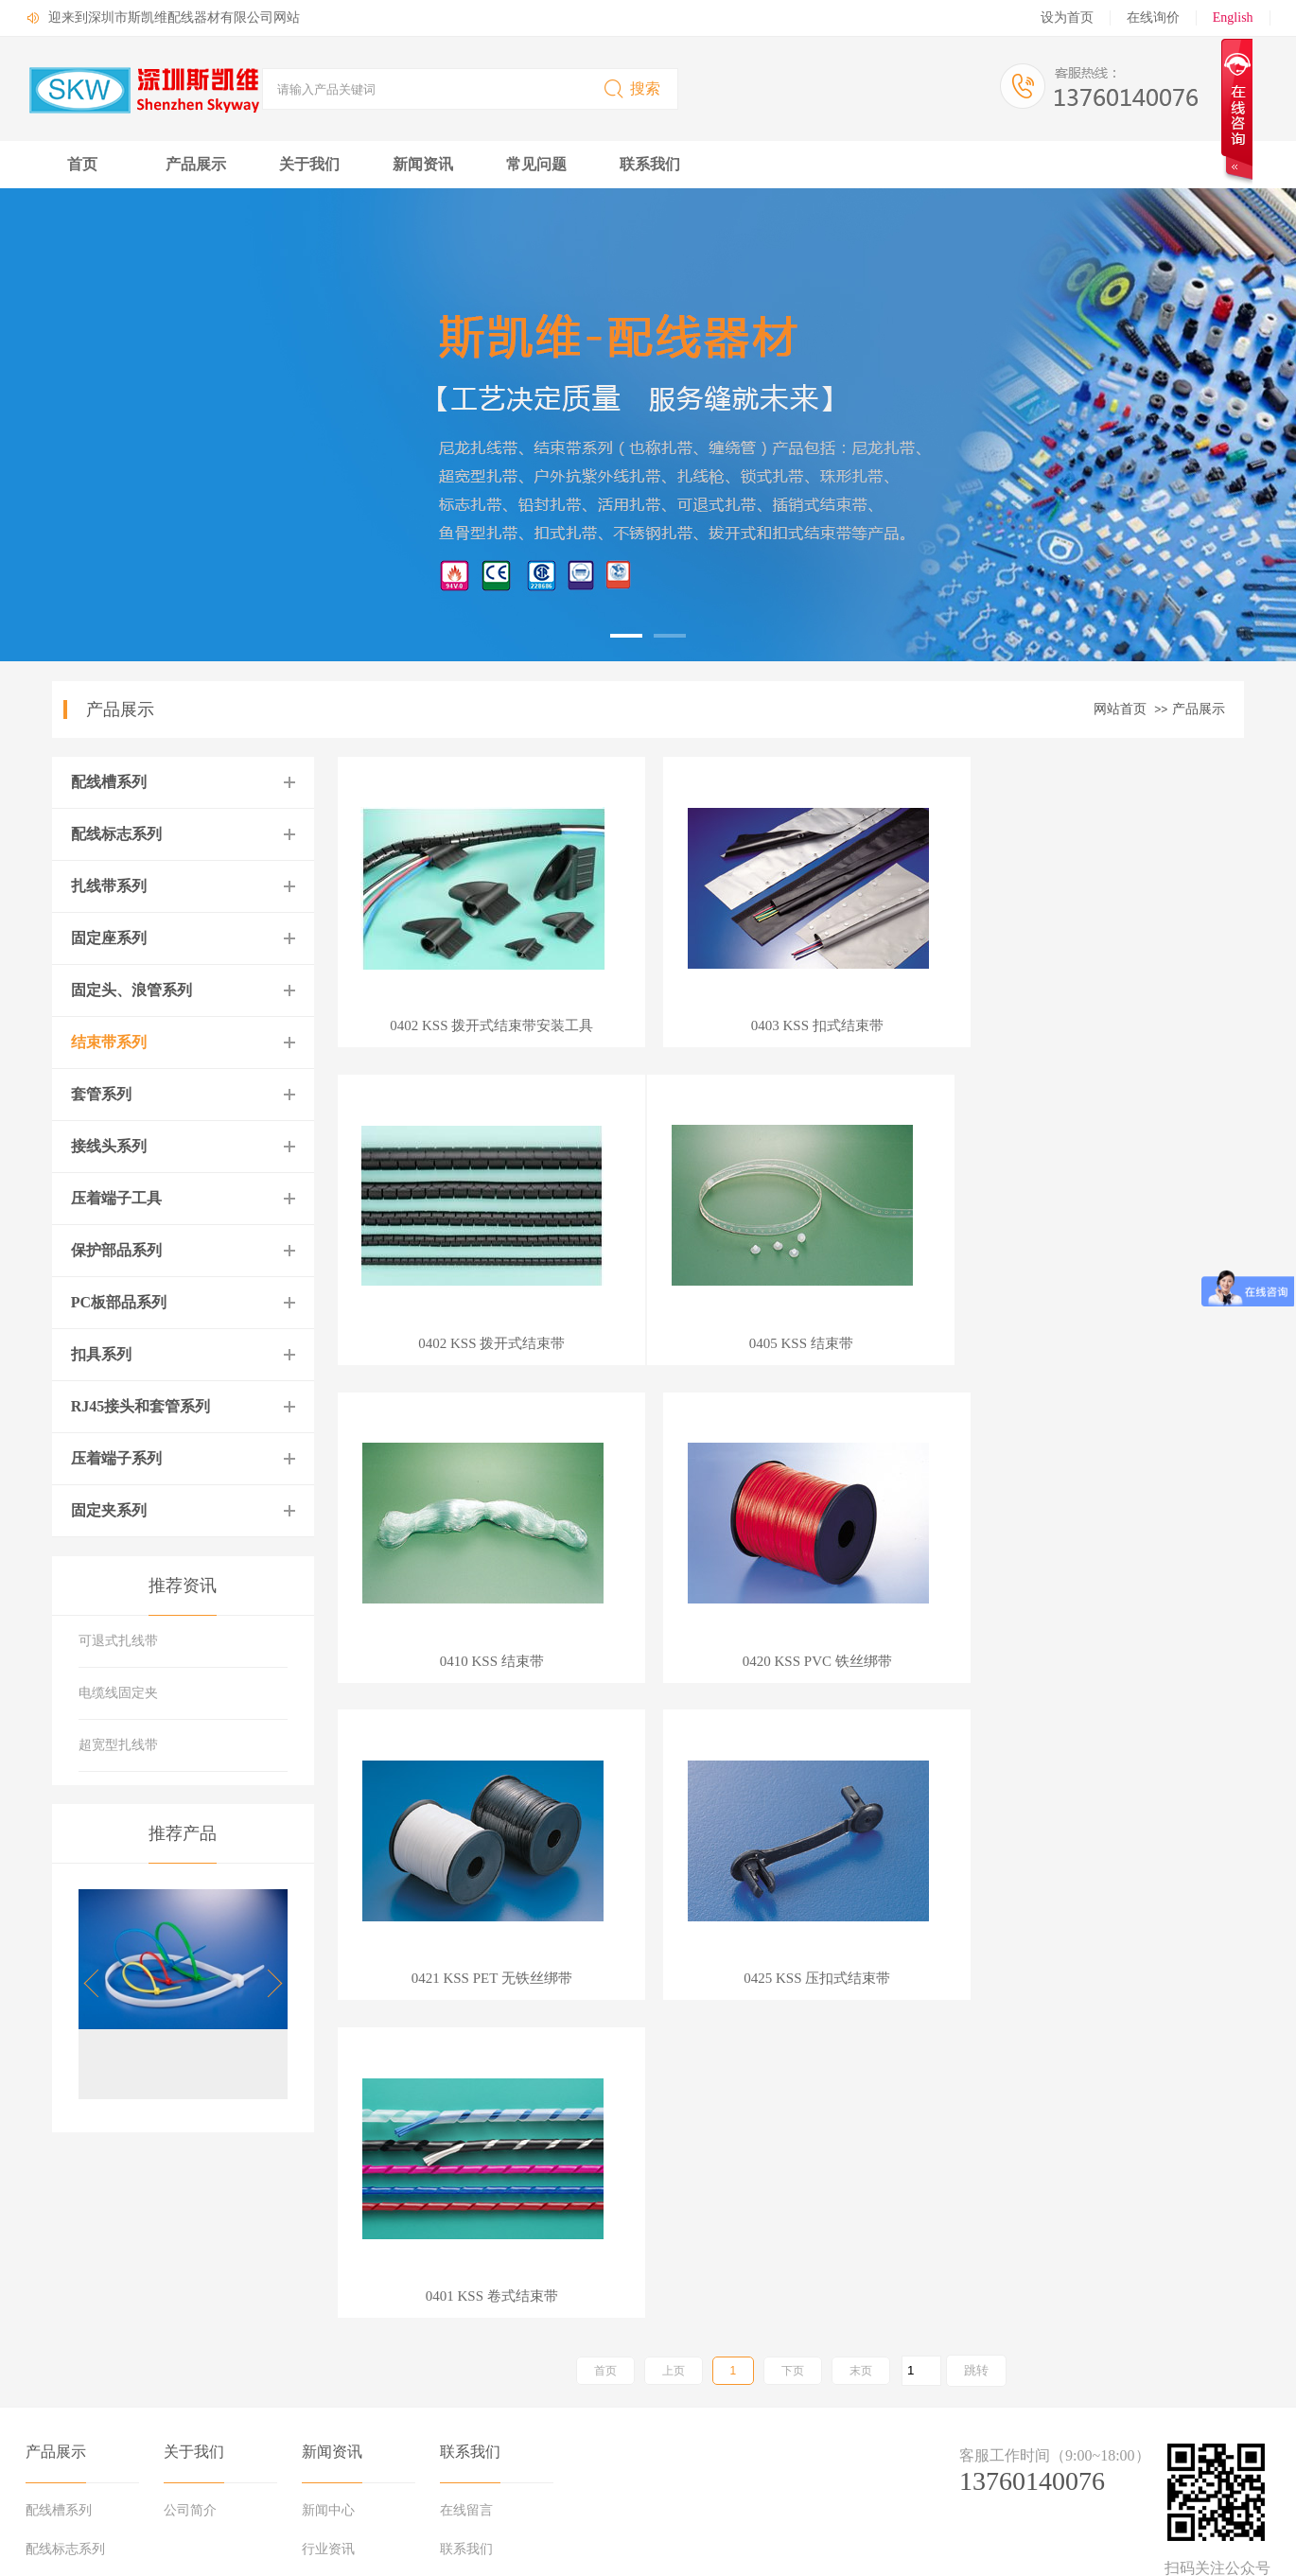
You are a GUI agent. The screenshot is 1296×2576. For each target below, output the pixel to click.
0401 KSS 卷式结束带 (1099, 1662)
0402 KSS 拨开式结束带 (1098, 1026)
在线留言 (466, 2256)
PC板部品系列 (118, 1302)
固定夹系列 (109, 1510)
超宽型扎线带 (118, 1745)
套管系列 (101, 1094)
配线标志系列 (116, 834)
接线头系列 (109, 1146)
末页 (860, 1735)
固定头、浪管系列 (131, 990)
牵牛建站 (1100, 2465)
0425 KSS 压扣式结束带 (791, 1662)
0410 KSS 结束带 (791, 1344)
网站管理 (1221, 2465)
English (1233, 17)
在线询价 (1153, 17)
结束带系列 (109, 1042)
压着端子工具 (116, 1198)
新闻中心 (328, 2256)
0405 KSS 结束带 (483, 1344)
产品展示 (196, 164)
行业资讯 (328, 2294)
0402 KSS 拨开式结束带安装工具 (483, 1026)
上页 (673, 1735)
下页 (792, 1735)
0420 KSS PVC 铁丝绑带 (1099, 1344)
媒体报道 (328, 2373)
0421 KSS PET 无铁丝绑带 (482, 1662)
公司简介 (190, 2256)
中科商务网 (1159, 2465)
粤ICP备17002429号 (236, 2549)
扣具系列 (101, 1354)
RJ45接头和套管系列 (141, 1406)
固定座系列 (109, 938)
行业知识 (328, 2334)
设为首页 (1067, 17)
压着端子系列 (116, 1458)
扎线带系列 (109, 886)
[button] (268, 1984)
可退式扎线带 (118, 1641)
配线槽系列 (109, 782)
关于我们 (309, 164)
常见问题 (536, 164)
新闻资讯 (423, 164)
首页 (82, 164)
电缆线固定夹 (118, 1693)
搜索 (631, 89)
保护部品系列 (116, 1250)
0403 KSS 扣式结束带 (791, 1026)
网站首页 (1120, 709)
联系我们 (650, 164)
